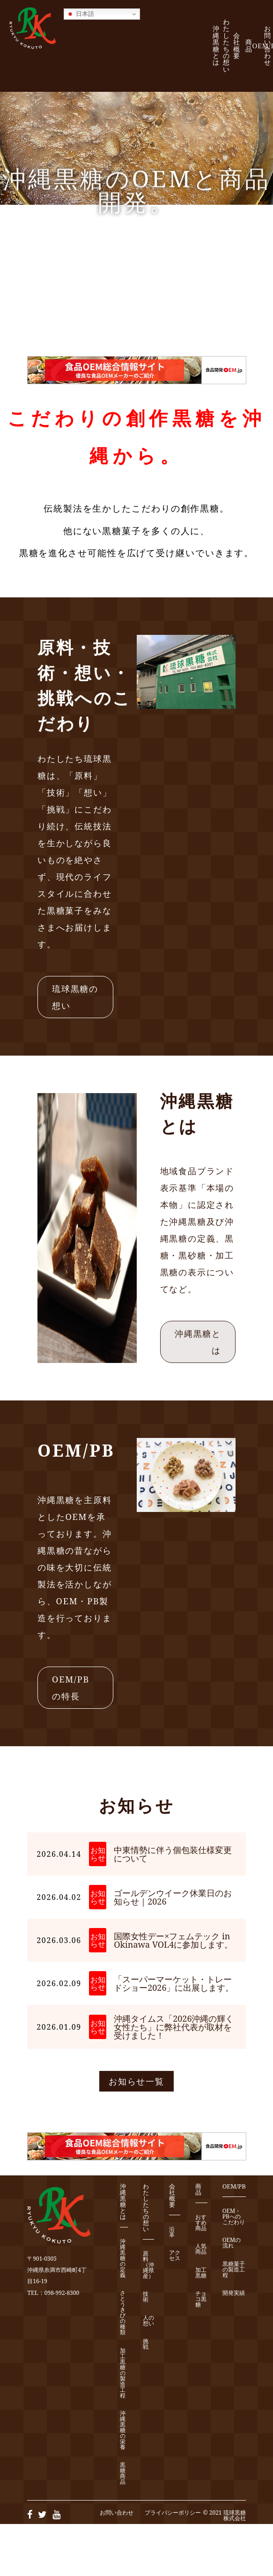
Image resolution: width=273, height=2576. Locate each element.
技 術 (148, 2297)
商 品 (250, 45)
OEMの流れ (231, 2243)
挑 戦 (148, 2344)
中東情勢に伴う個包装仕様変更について (173, 1854)
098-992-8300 (62, 2293)
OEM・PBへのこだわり (233, 2217)
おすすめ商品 (201, 2223)
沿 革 (174, 2232)
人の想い (148, 2321)
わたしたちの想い (226, 46)
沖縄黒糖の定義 (122, 2258)
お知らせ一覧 (136, 2081)
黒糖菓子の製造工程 (233, 2269)
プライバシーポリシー (173, 2512)
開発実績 (233, 2293)
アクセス (174, 2256)
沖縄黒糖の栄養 (122, 2430)
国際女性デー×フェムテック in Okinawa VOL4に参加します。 (173, 1940)
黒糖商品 (122, 2473)
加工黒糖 (201, 2273)
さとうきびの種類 (122, 2313)
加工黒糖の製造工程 (122, 2373)
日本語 (80, 14)
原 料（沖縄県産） (148, 2265)
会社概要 (236, 46)
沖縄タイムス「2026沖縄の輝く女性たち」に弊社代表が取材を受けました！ (174, 2027)
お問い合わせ (267, 45)
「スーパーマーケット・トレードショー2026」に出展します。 (174, 1983)
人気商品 (201, 2249)
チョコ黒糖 (201, 2299)
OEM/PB (234, 2186)
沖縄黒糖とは (216, 45)
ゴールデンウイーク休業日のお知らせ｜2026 (173, 1897)
